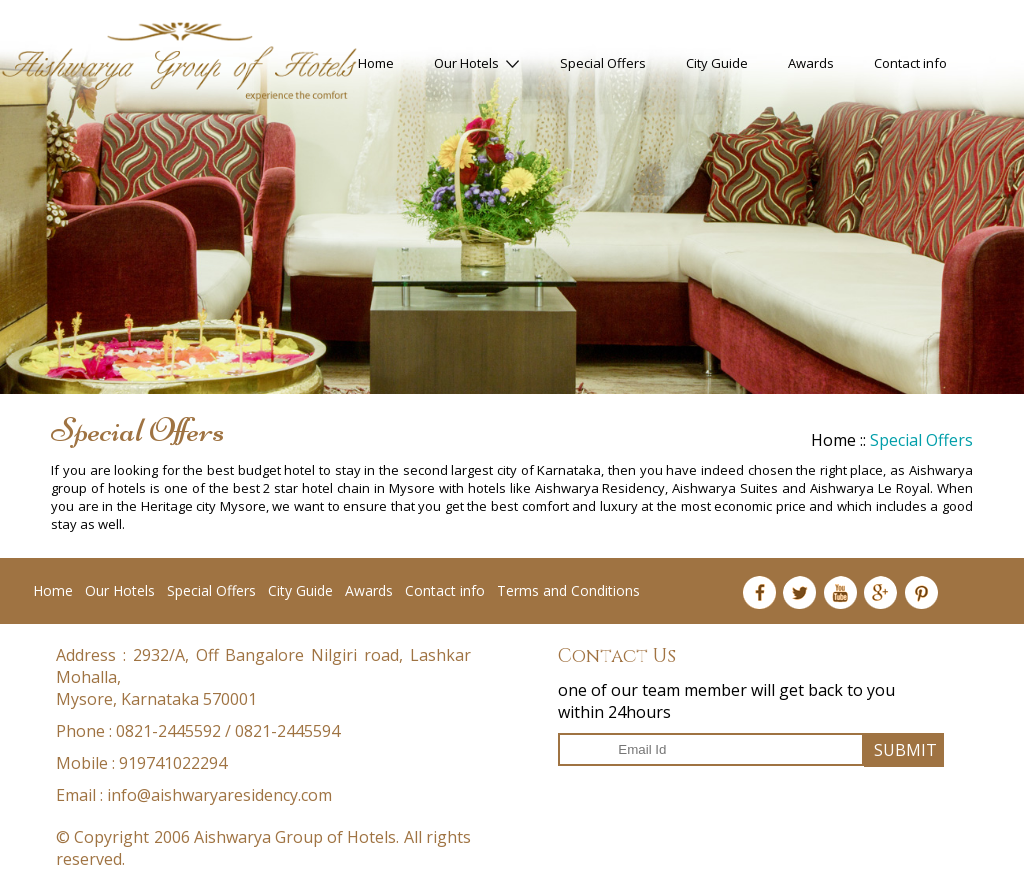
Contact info (910, 63)
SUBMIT (905, 750)
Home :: (840, 440)
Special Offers (603, 63)
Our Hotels (477, 63)
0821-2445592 (168, 731)
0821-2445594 (287, 731)
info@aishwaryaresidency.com (219, 795)
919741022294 (173, 763)
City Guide (717, 63)
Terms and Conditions (568, 590)
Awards (811, 63)
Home (376, 63)
